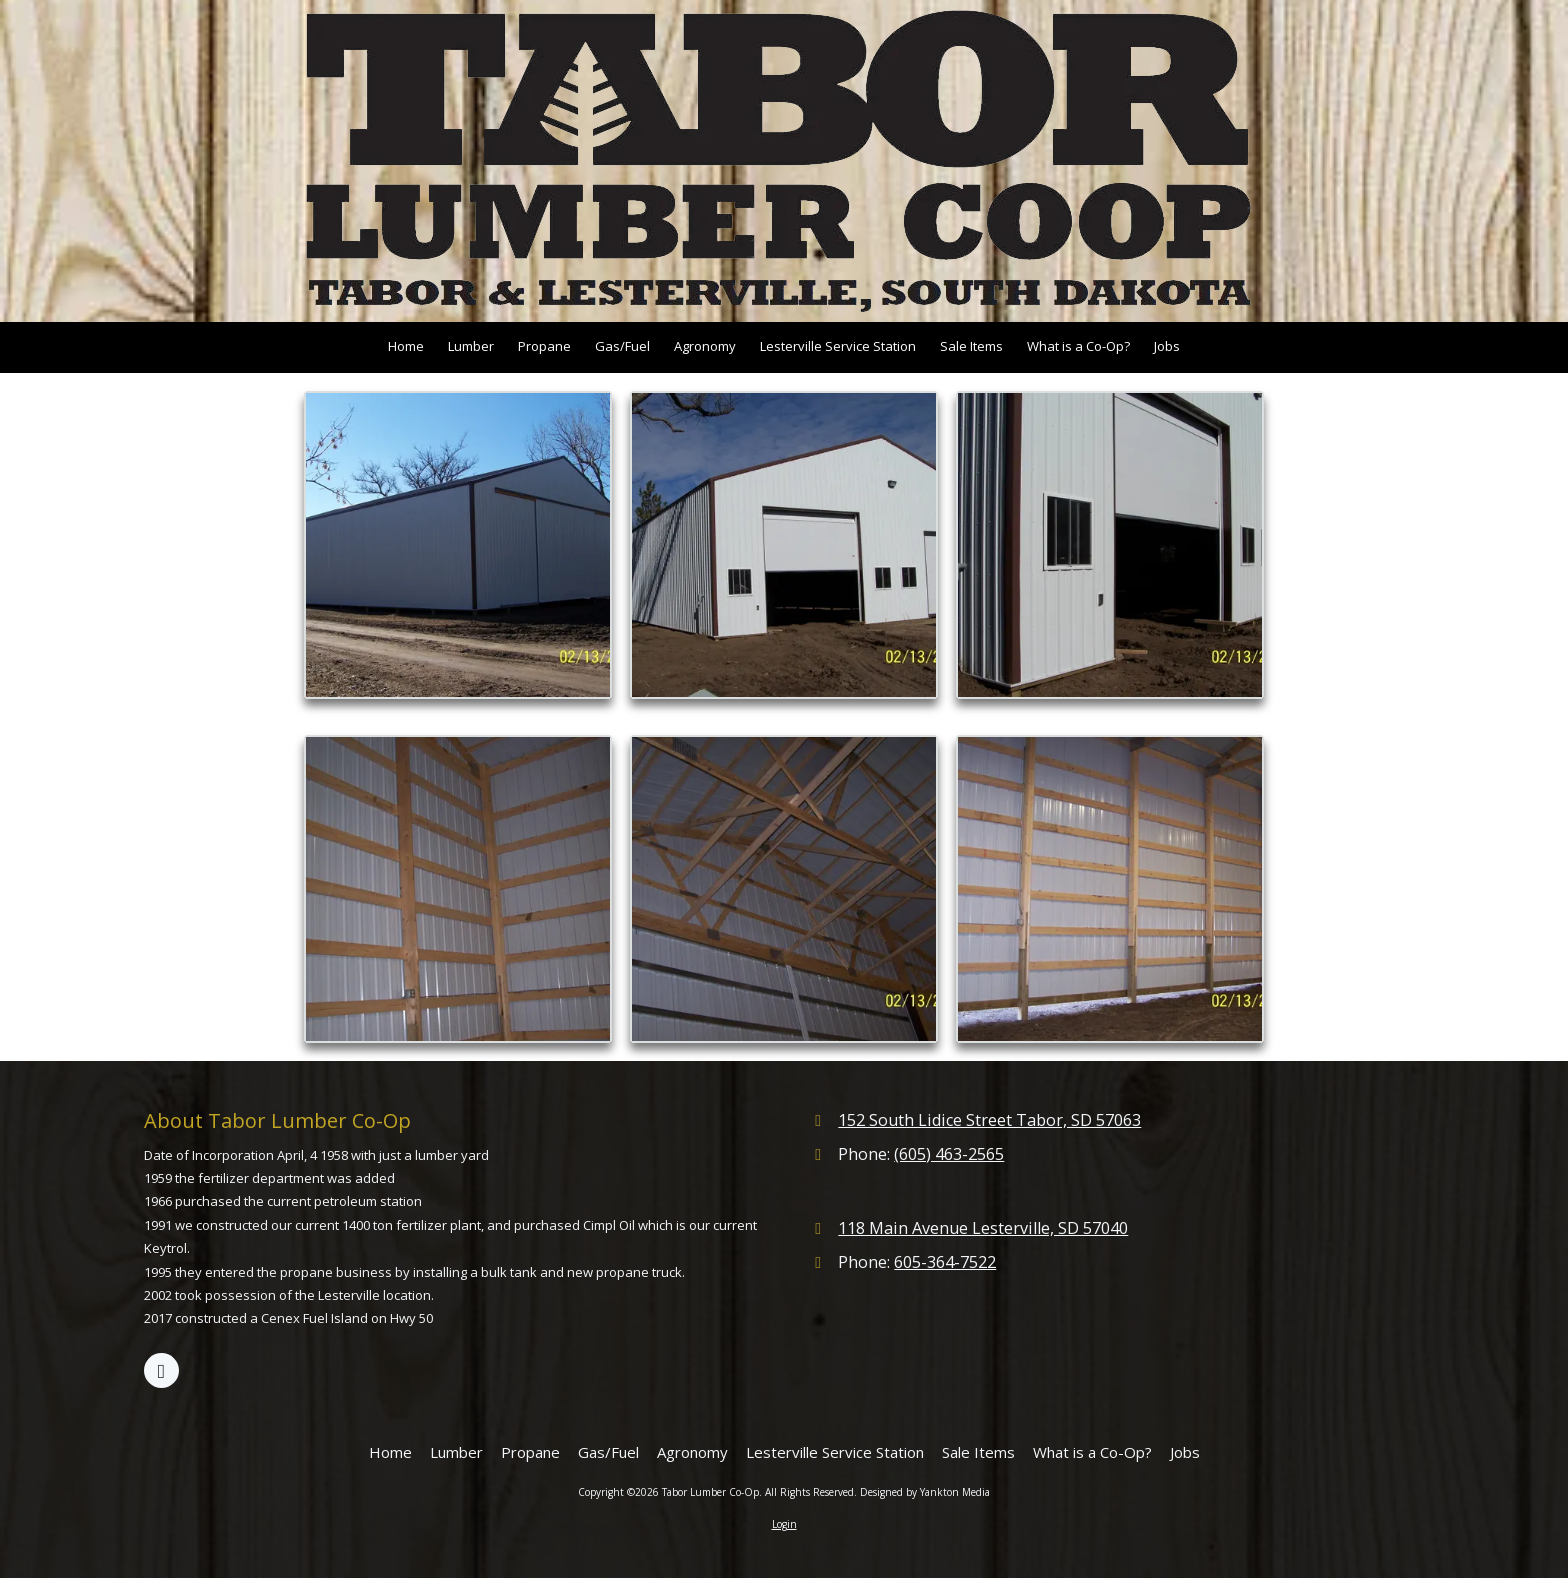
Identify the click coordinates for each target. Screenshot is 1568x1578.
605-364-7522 (945, 1262)
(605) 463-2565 (949, 1154)
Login (784, 1524)
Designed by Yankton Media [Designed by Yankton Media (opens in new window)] (925, 1492)
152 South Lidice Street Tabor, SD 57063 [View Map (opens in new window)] (989, 1120)
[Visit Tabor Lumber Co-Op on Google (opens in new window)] (161, 1370)
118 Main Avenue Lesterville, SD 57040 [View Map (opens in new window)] (983, 1228)
